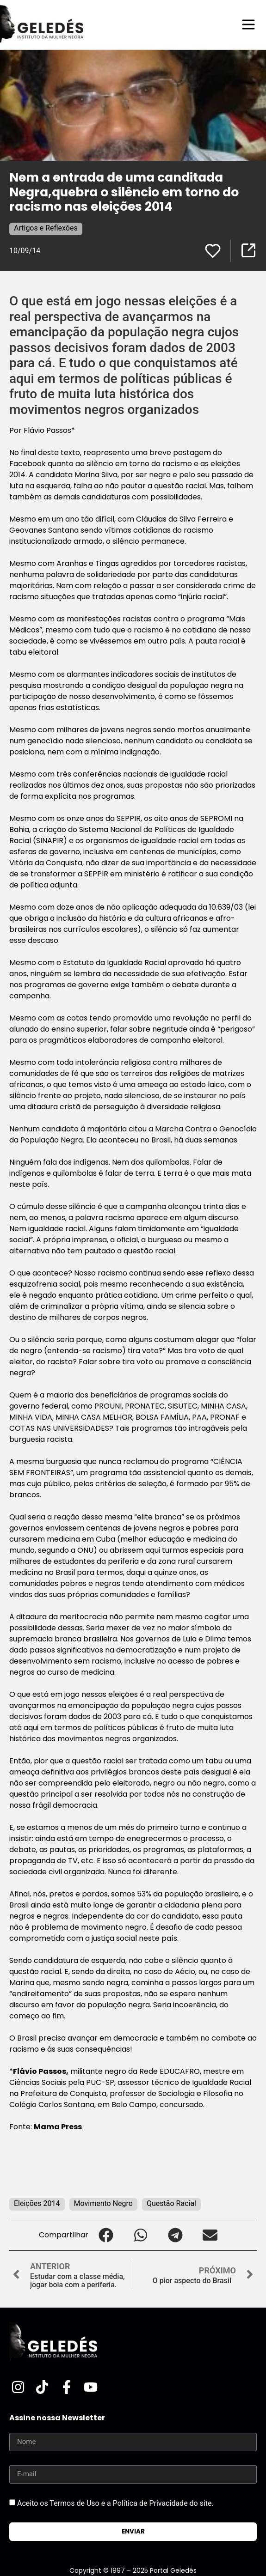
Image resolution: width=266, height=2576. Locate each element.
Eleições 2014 (37, 2203)
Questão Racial (171, 2203)
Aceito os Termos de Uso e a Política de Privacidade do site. (115, 2502)
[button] (105, 2235)
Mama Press (58, 2126)
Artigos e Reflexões (46, 228)
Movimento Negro (103, 2203)
